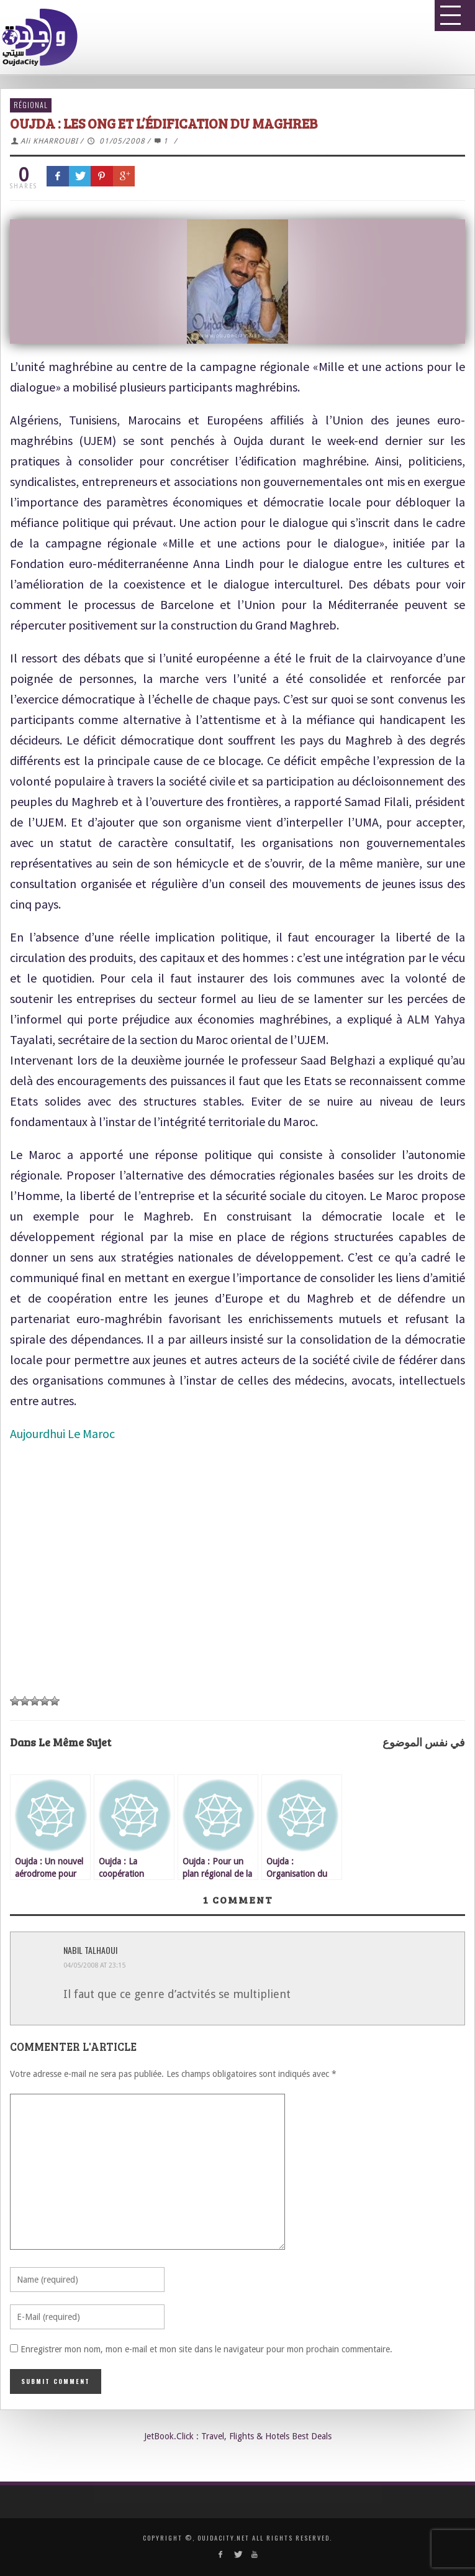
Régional (31, 104)
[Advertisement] (233, 1589)
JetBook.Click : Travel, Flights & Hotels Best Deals (238, 2436)
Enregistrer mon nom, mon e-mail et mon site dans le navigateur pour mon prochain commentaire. (206, 2349)
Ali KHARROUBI (49, 141)
